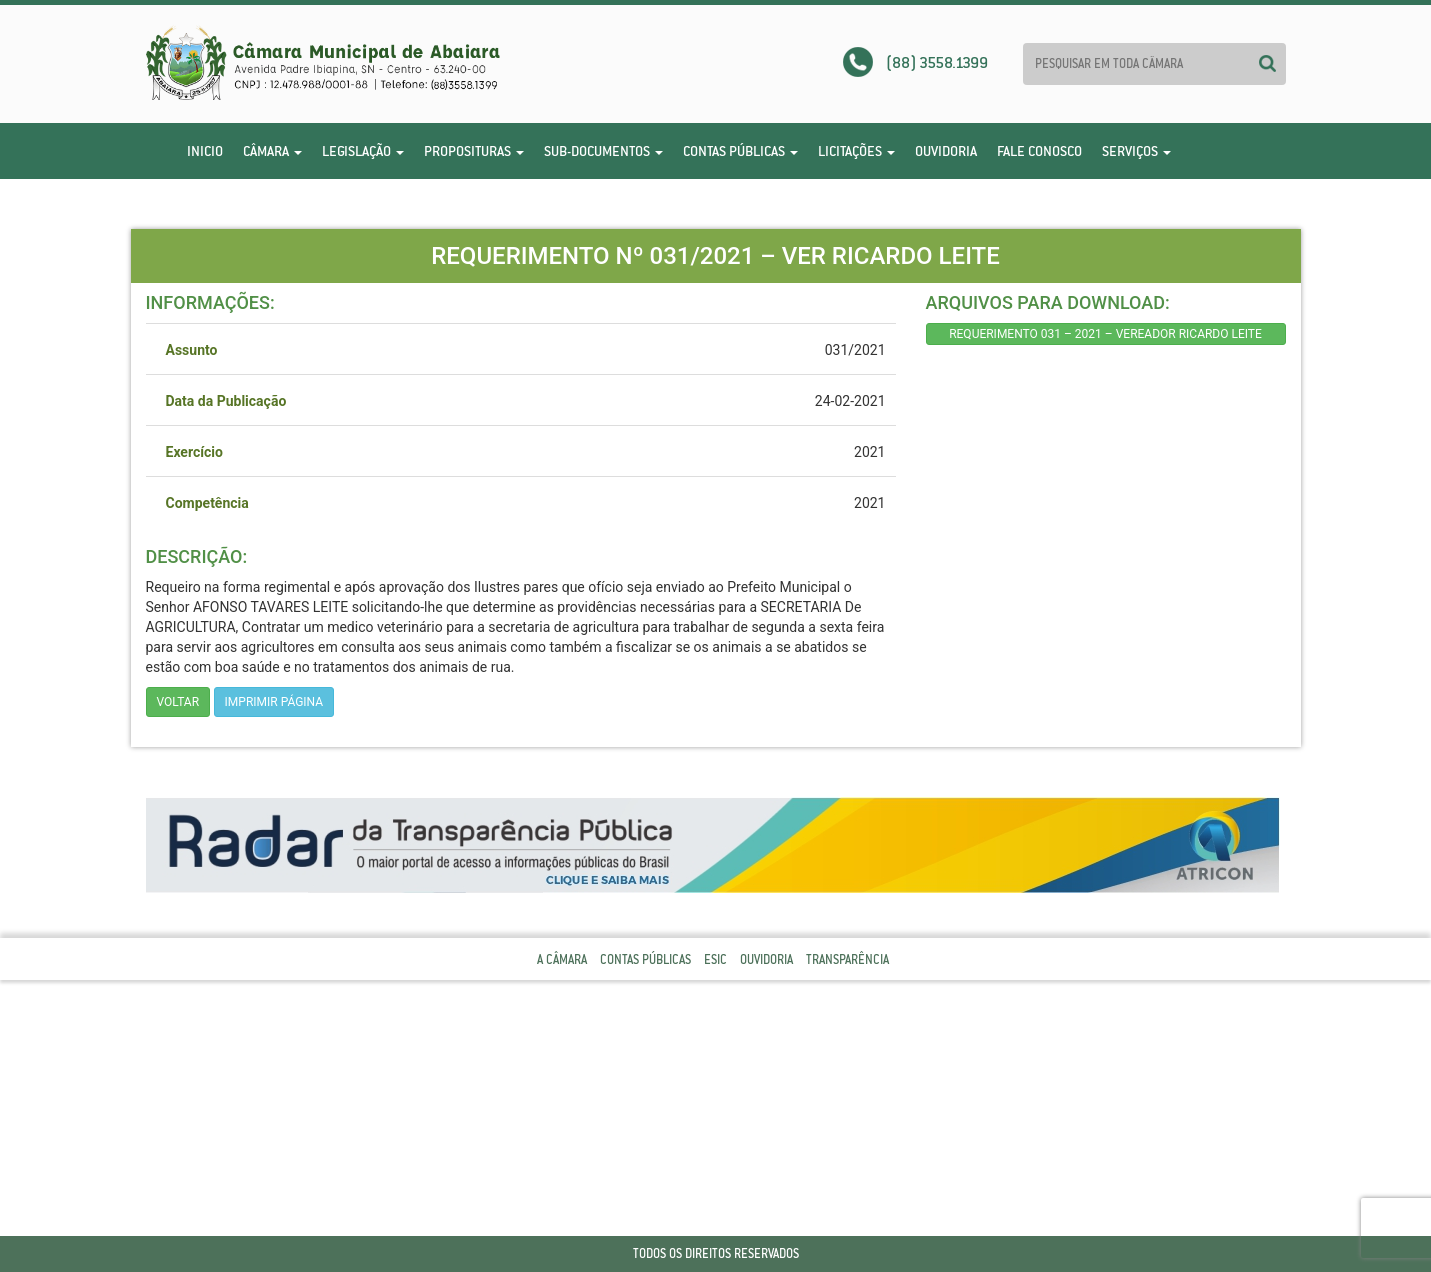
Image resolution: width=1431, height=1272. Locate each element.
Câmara (272, 151)
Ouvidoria (946, 151)
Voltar (178, 702)
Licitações (856, 151)
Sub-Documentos (603, 151)
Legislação (363, 151)
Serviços (1136, 151)
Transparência (847, 959)
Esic (715, 959)
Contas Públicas (740, 151)
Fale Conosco (1039, 151)
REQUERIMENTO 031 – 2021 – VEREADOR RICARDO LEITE (1105, 334)
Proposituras (474, 151)
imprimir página (274, 702)
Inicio (205, 151)
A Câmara (562, 959)
